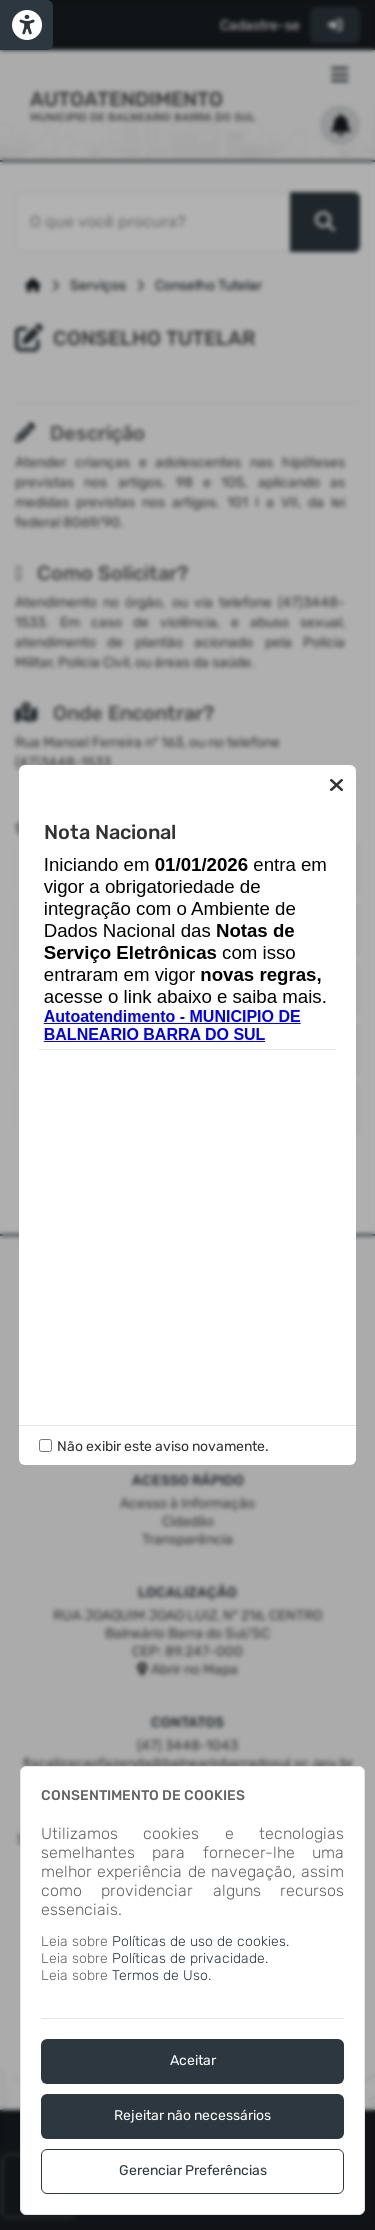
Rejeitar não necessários (192, 2115)
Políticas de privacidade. (190, 1958)
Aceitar (193, 2060)
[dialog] (192, 1990)
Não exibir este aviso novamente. (163, 1446)
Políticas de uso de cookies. (200, 1941)
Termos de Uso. (161, 1975)
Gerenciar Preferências (193, 2170)
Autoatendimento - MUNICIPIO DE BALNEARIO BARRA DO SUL (172, 1025)
